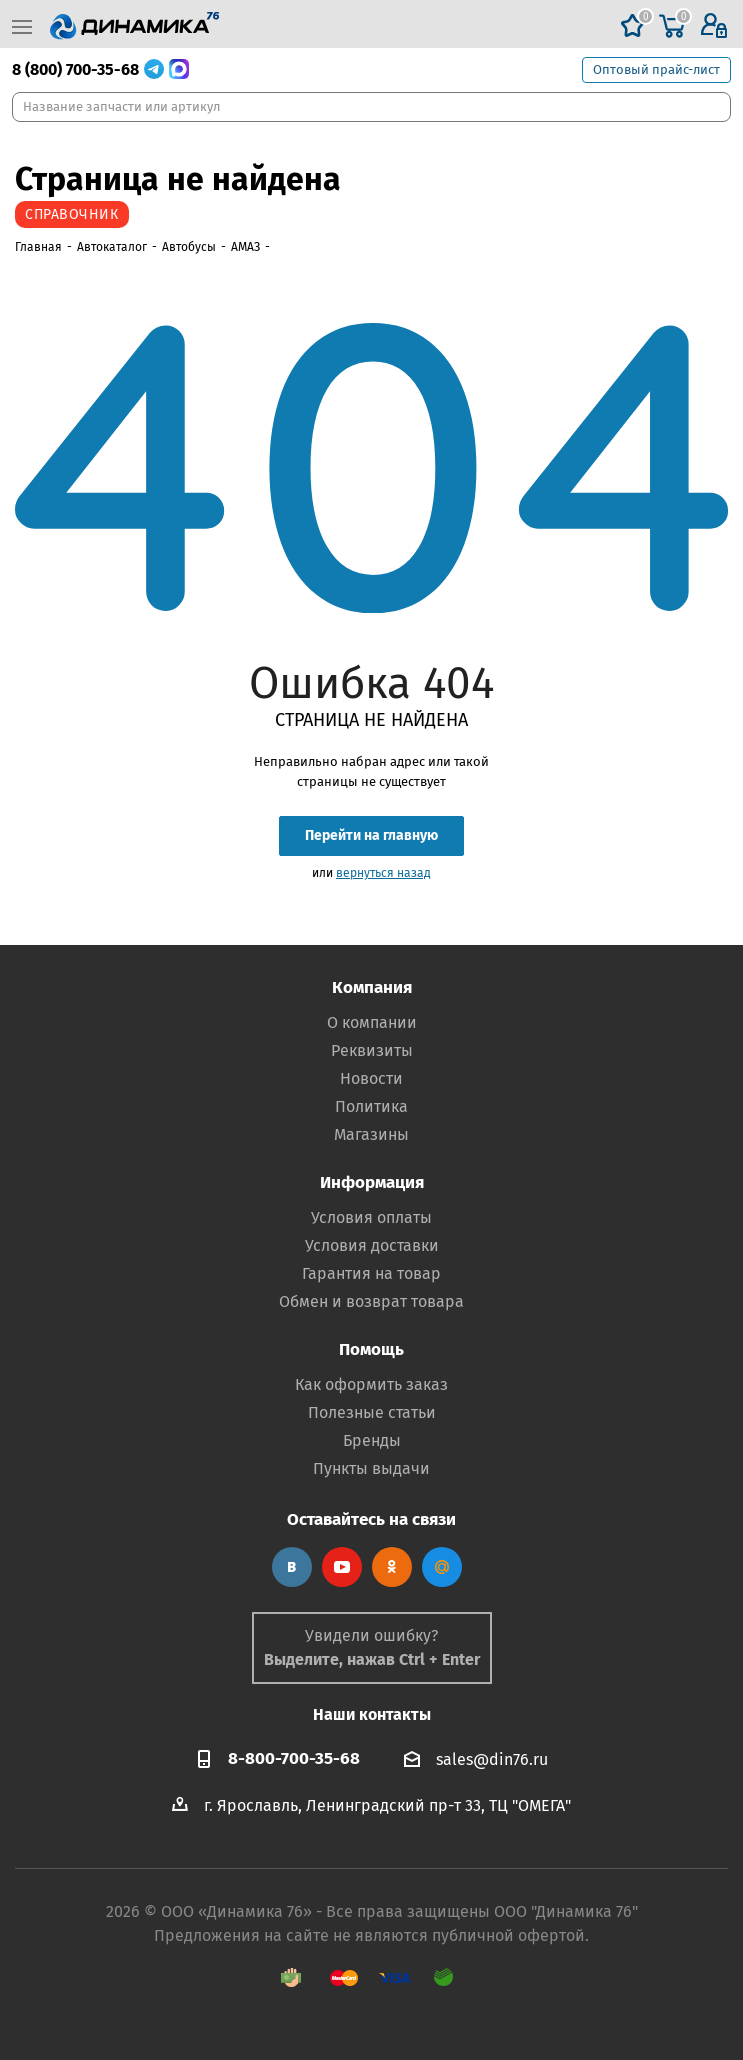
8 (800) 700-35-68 (75, 69)
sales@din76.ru (492, 1759)
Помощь (371, 1349)
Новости (371, 1078)
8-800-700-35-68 (294, 1758)
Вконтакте (292, 1567)
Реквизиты (372, 1050)
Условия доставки (372, 1245)
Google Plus (442, 1567)
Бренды (372, 1440)
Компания (372, 987)
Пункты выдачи (371, 1468)
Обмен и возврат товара (371, 1301)
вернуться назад (383, 873)
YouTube (342, 1567)
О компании (372, 1022)
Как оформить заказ (371, 1384)
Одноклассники (392, 1567)
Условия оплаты (371, 1217)
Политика (371, 1106)
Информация (372, 1182)
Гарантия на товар (371, 1273)
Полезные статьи (372, 1412)
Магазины (371, 1134)
